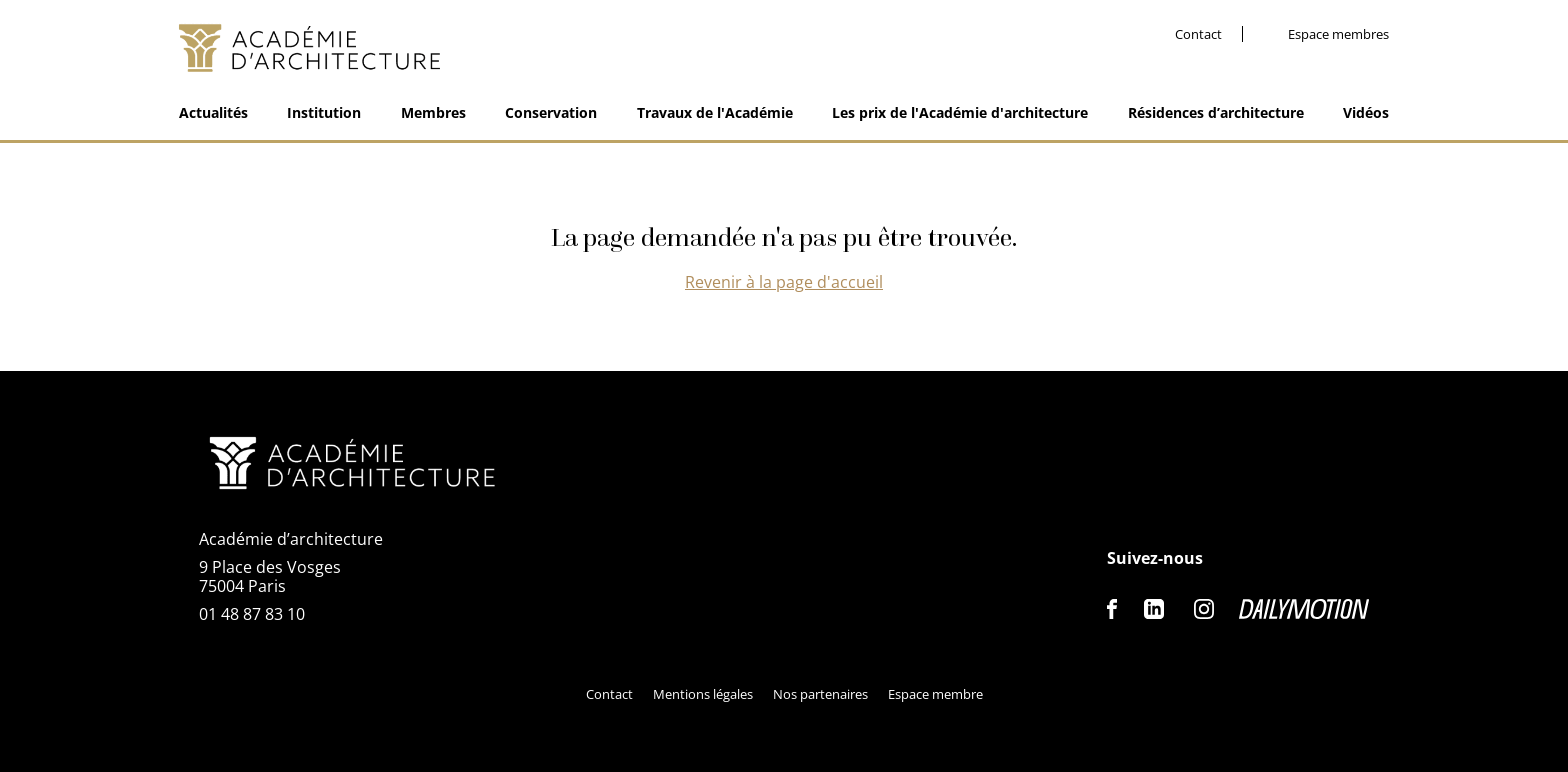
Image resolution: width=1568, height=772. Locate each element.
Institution (324, 112)
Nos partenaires (820, 694)
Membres (433, 112)
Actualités (213, 112)
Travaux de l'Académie (715, 112)
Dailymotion (1304, 609)
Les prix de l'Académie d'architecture (960, 112)
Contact (1198, 34)
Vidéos (1366, 112)
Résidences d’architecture (1216, 112)
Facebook (1113, 609)
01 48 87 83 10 (252, 614)
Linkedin (1154, 609)
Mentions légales (703, 694)
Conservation (551, 112)
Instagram (1204, 609)
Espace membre (935, 694)
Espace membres (1338, 34)
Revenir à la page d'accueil (784, 282)
